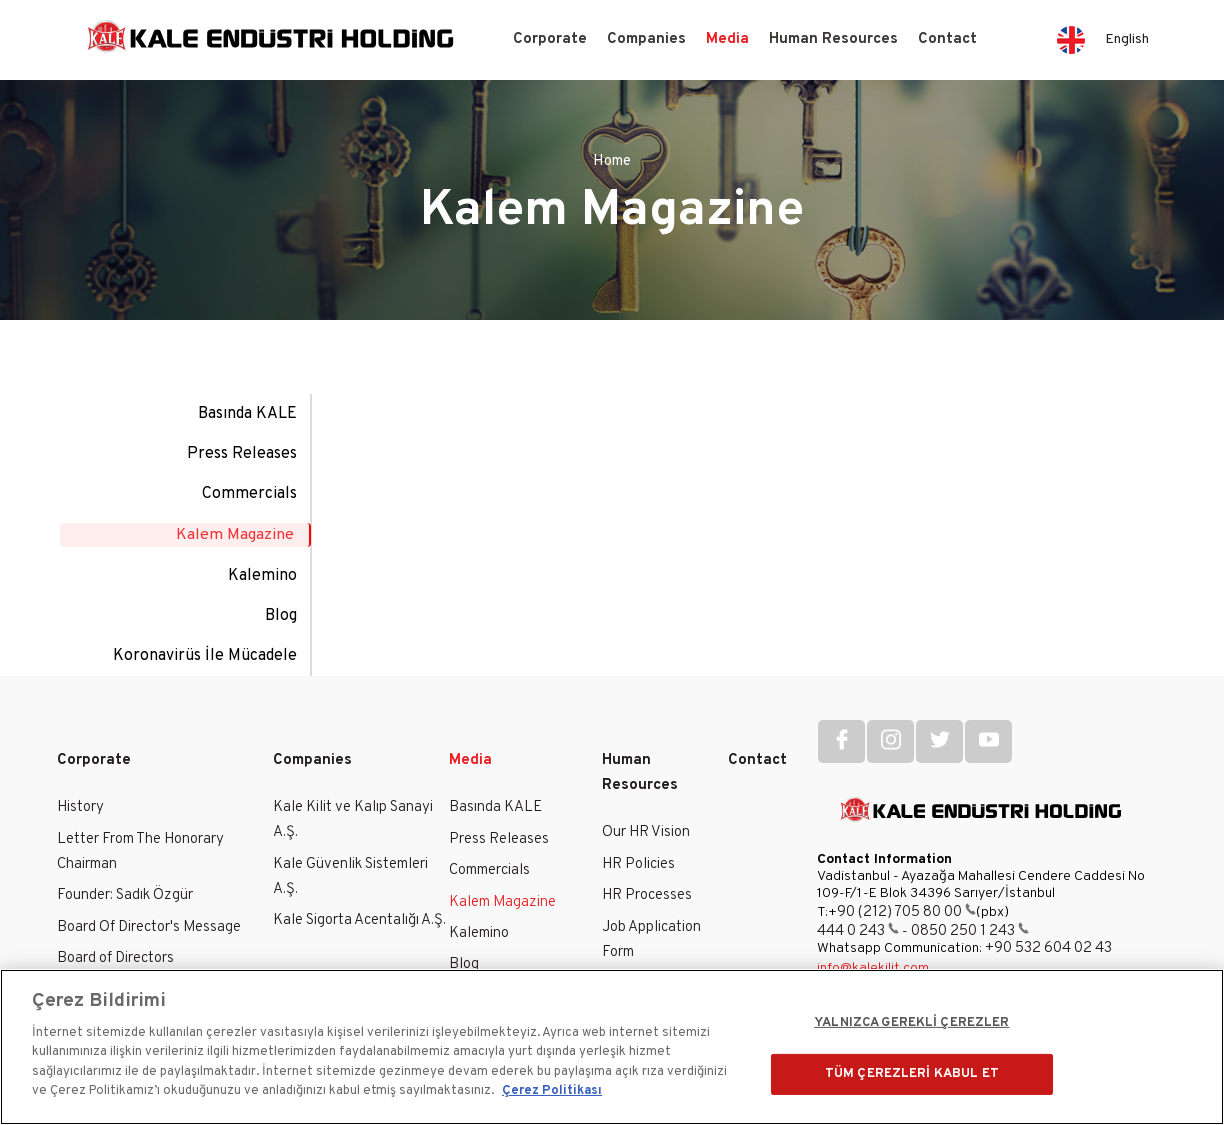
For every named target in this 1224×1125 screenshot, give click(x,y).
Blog (281, 614)
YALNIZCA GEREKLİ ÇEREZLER (911, 1023)
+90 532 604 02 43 (1048, 946)
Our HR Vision (646, 831)
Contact (947, 39)
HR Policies (638, 862)
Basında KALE (247, 414)
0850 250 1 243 (970, 929)
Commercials (249, 494)
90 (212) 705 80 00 (906, 910)
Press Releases (242, 454)
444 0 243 (858, 929)
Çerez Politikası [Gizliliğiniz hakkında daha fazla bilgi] (552, 1091)
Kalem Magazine (236, 534)
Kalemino (262, 574)
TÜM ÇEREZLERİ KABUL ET (912, 1073)
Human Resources (833, 39)
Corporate (550, 39)
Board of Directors (115, 956)
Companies (646, 39)
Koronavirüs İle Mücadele (205, 654)
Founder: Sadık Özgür (125, 894)
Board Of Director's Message (149, 925)
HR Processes (647, 894)
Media (727, 39)
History (80, 806)
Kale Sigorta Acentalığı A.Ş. (359, 919)
